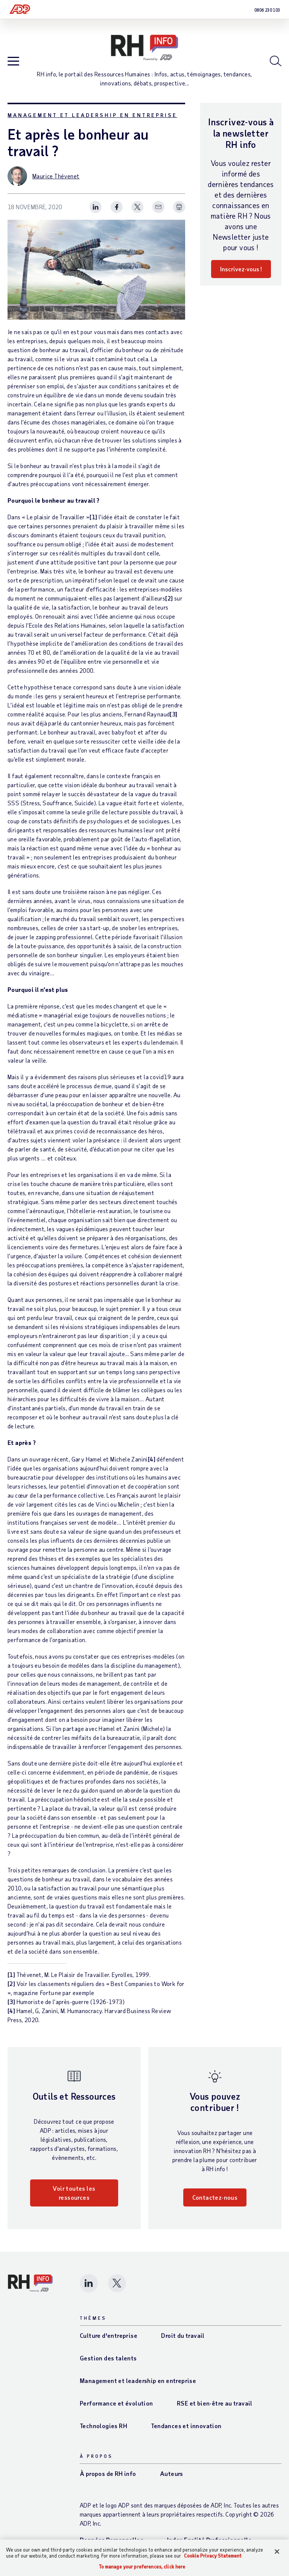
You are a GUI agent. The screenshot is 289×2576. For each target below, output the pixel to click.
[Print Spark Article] (179, 207)
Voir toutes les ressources (74, 2193)
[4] (151, 1459)
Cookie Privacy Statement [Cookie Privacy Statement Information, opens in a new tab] (213, 2556)
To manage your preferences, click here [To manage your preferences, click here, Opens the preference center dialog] (142, 2567)
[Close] (277, 2551)
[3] (173, 714)
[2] (169, 598)
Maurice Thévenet (55, 175)
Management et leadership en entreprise (92, 115)
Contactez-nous (215, 2197)
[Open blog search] (275, 61)
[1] (93, 516)
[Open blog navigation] (13, 61)
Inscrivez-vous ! (241, 268)
